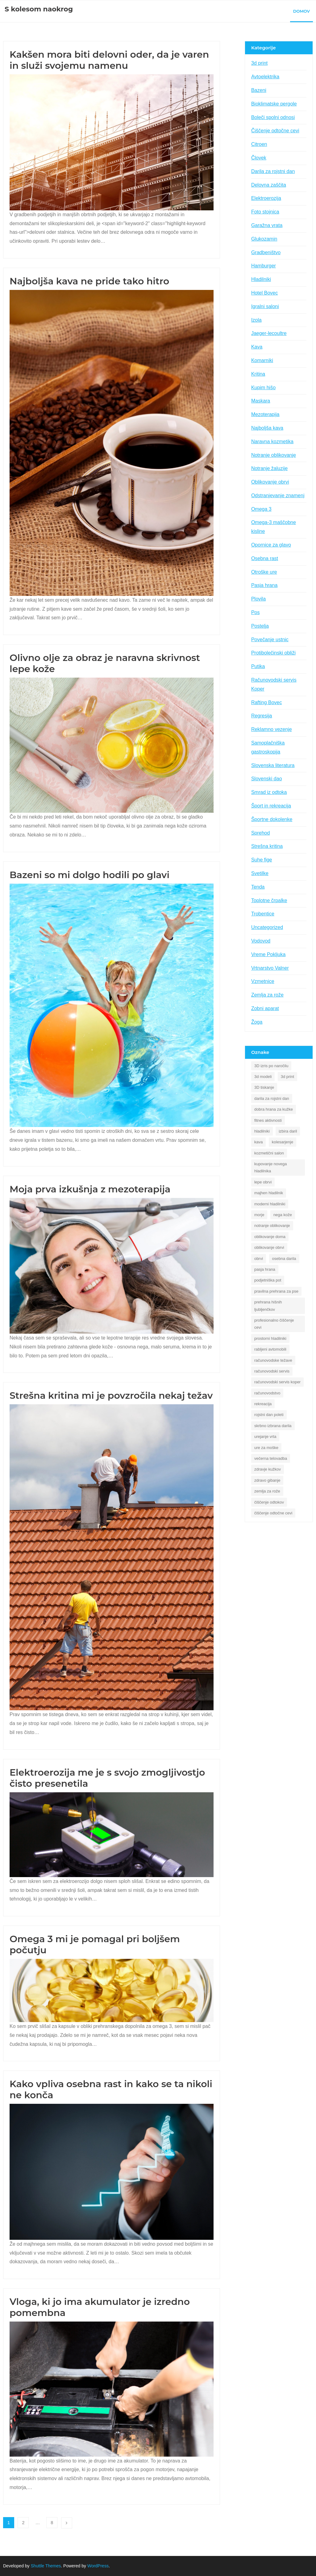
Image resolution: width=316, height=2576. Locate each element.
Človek (258, 157)
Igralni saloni (265, 306)
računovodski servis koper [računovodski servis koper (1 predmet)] (277, 1382)
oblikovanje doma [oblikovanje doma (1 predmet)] (269, 1236)
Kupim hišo (263, 387)
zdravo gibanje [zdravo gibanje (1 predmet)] (267, 1480)
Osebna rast (264, 558)
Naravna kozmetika (272, 441)
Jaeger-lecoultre (269, 333)
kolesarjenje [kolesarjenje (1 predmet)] (282, 1142)
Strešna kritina (267, 846)
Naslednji (66, 2523)
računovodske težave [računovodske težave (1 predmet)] (273, 1360)
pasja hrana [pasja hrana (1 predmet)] (264, 1269)
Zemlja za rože (267, 994)
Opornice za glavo (271, 544)
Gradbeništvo (266, 252)
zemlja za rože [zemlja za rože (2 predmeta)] (267, 1491)
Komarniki (262, 360)
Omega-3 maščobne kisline (273, 527)
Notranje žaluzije (269, 468)
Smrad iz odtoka (269, 792)
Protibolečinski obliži (273, 652)
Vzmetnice (262, 981)
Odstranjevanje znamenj (278, 495)
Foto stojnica (265, 211)
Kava (256, 346)
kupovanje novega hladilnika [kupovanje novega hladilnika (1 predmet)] (270, 1167)
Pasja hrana (264, 585)
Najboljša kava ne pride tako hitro (89, 281)
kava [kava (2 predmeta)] (258, 1142)
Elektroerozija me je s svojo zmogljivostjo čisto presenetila (107, 1778)
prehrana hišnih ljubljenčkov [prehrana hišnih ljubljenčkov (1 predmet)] (268, 1305)
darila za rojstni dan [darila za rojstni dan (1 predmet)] (271, 1098)
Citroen (259, 144)
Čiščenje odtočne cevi (275, 130)
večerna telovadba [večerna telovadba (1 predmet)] (270, 1458)
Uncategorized (267, 927)
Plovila (258, 598)
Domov (301, 11)
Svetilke (259, 873)
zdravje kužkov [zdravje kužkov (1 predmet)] (267, 1469)
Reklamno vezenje (271, 729)
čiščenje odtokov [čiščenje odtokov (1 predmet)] (269, 1502)
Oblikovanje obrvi (270, 482)
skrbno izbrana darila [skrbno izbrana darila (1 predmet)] (273, 1425)
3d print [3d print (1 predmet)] (287, 1076)
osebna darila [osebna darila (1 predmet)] (284, 1258)
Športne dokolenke (271, 819)
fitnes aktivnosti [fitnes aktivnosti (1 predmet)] (268, 1120)
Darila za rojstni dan (273, 171)
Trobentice (262, 913)
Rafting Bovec (266, 702)
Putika (258, 666)
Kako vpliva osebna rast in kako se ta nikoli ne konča (111, 2089)
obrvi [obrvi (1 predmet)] (258, 1258)
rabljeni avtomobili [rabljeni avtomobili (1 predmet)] (270, 1349)
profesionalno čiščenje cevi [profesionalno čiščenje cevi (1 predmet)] (274, 1324)
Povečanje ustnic (270, 639)
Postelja (260, 626)
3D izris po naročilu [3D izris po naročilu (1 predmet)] (271, 1065)
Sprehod (260, 833)
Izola (256, 320)
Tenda (258, 887)
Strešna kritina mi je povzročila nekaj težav (111, 1395)
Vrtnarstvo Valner (270, 968)
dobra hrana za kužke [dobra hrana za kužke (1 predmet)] (273, 1109)
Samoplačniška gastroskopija (268, 747)
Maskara (260, 400)
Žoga (256, 1022)
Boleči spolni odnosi (273, 117)
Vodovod (260, 940)
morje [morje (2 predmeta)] (259, 1214)
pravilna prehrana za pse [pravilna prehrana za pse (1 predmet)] (276, 1291)
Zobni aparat (265, 1008)
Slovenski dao (266, 778)
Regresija (261, 715)
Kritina (258, 374)
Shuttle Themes (46, 2565)
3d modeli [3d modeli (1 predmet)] (263, 1076)
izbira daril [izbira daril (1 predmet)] (288, 1131)
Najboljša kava (267, 428)
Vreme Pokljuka (268, 954)
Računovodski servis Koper (274, 684)
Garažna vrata (266, 225)
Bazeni (258, 90)
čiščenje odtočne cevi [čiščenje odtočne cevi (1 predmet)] (273, 1513)
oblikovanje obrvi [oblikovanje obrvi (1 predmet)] (269, 1247)
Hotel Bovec (264, 292)
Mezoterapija (265, 414)
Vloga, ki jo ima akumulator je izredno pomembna (100, 2307)
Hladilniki (261, 279)
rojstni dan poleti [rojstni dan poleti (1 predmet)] (269, 1414)
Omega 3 (261, 509)
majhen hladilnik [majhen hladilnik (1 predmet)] (268, 1193)
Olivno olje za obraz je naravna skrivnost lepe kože (105, 663)
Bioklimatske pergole (274, 103)
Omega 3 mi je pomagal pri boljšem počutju (95, 1944)
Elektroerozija (266, 198)
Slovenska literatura (273, 765)
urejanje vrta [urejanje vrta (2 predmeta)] (265, 1436)
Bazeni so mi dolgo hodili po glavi (91, 875)
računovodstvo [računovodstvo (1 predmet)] (267, 1393)
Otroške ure (264, 572)
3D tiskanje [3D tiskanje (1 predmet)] (264, 1087)
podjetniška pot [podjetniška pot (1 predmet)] (267, 1280)
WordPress (98, 2565)
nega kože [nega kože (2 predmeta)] (282, 1214)
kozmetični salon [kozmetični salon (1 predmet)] (269, 1153)
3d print (259, 63)
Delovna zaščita (268, 185)
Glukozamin (264, 239)
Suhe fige (261, 859)
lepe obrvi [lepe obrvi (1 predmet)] (263, 1182)
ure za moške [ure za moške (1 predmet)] (266, 1447)
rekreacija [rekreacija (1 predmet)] (263, 1404)
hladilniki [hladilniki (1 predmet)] (262, 1131)
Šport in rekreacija (271, 805)
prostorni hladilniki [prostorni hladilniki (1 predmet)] (270, 1338)
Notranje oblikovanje (273, 455)
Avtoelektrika (265, 76)
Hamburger (263, 265)
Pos (255, 612)
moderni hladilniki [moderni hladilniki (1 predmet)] (269, 1204)
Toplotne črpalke (269, 900)
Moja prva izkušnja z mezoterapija (90, 1189)
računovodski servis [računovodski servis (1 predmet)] (271, 1371)
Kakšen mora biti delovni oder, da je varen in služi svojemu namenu (109, 60)
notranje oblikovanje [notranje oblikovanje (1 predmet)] (272, 1225)
